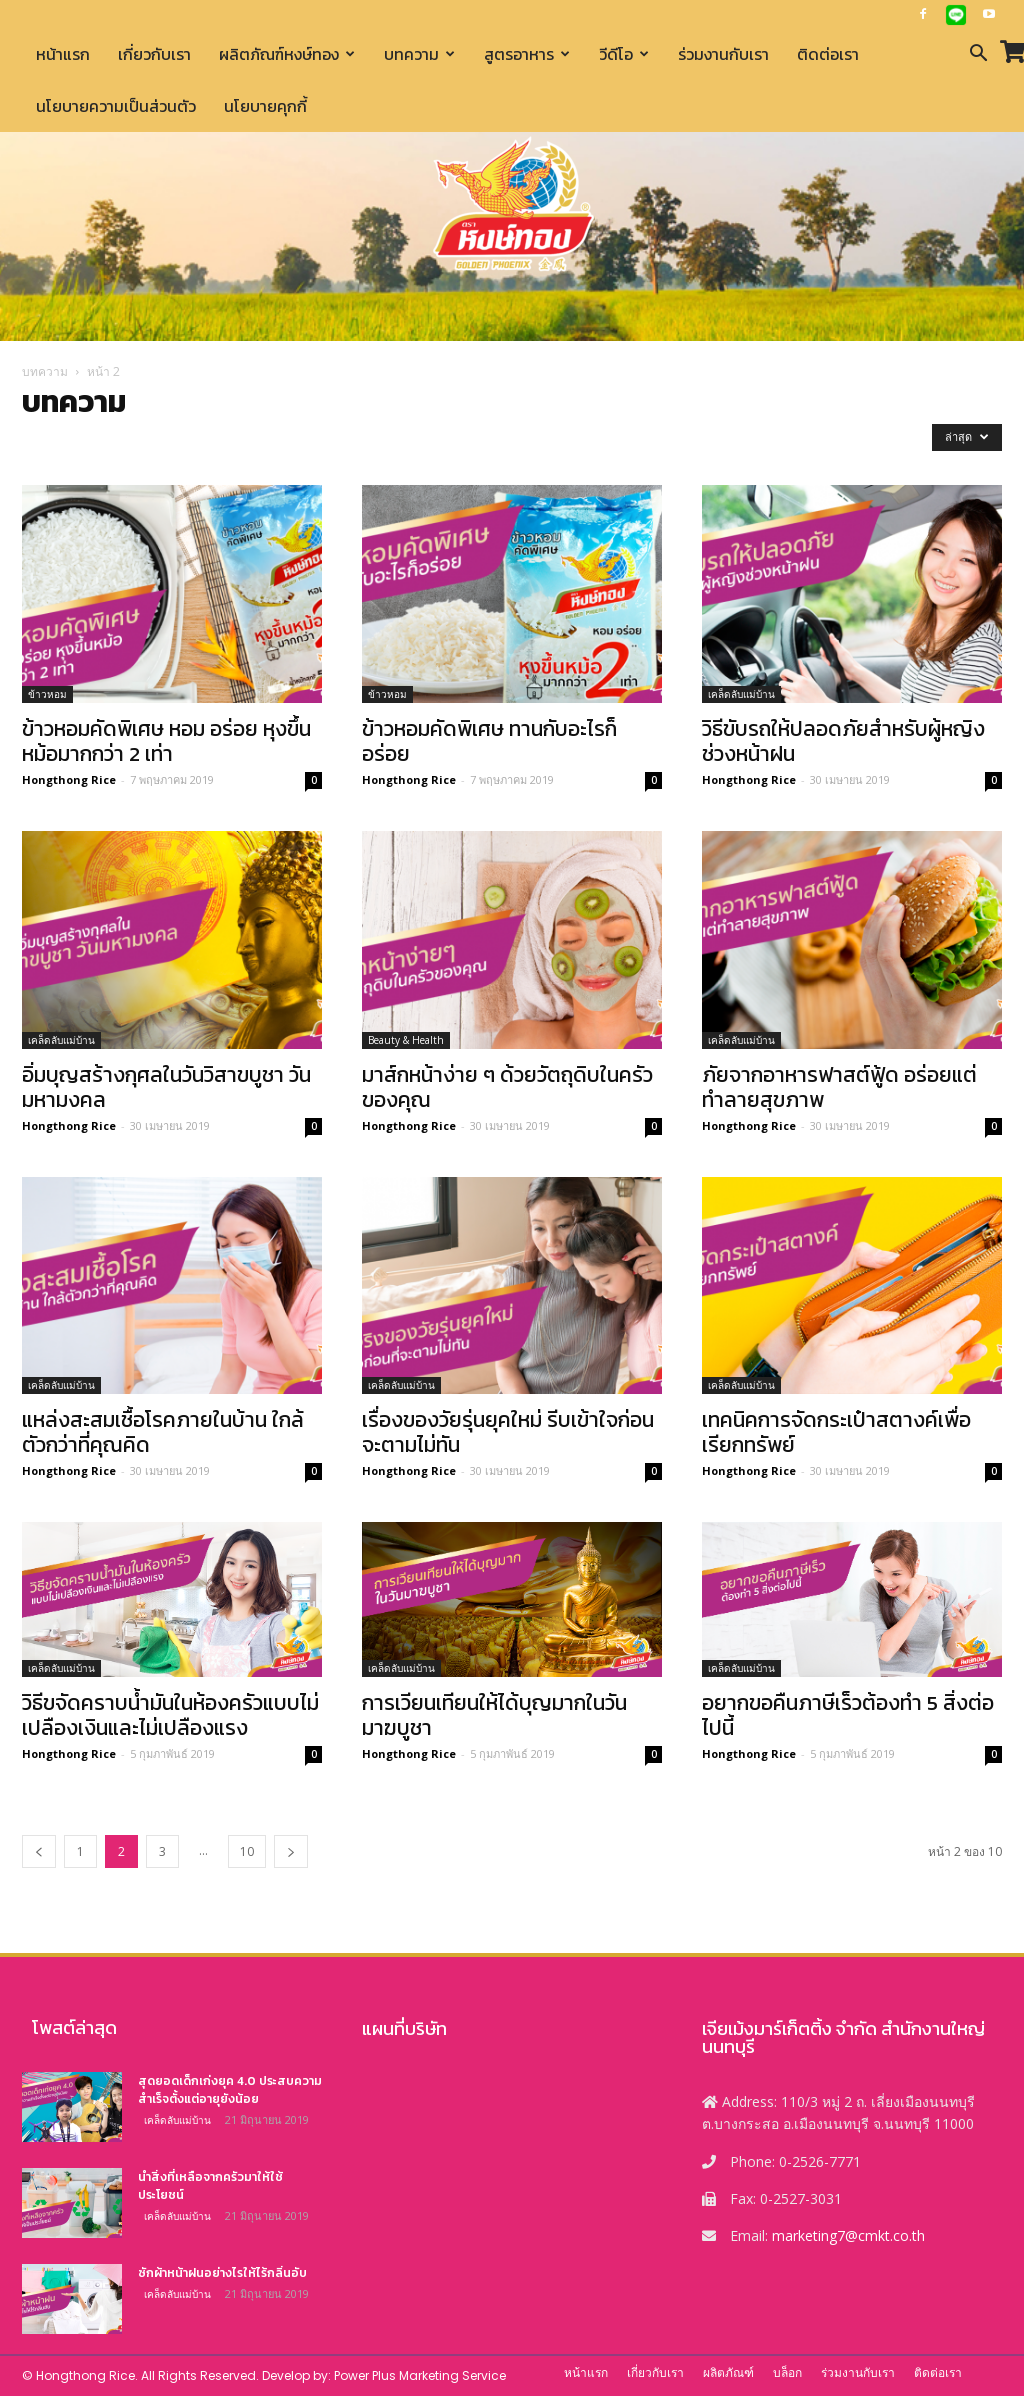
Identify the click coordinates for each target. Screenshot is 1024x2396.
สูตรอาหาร (527, 54)
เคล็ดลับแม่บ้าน (741, 694)
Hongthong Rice (69, 779)
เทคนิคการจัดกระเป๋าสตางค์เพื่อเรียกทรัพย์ (836, 1432)
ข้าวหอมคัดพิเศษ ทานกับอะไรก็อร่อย (489, 741)
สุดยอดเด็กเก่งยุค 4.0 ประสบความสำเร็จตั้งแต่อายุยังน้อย (230, 2090)
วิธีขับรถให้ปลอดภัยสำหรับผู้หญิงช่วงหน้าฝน (843, 741)
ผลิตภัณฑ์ (728, 2372)
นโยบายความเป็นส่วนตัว (116, 106)
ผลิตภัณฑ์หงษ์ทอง (287, 54)
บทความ (419, 54)
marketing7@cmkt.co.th (848, 2235)
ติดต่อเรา (828, 54)
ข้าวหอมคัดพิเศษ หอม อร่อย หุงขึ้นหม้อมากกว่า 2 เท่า (166, 741)
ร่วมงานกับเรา (723, 54)
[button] (978, 55)
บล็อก (787, 2372)
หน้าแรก (63, 54)
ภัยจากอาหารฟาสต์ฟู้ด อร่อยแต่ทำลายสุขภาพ (839, 1087)
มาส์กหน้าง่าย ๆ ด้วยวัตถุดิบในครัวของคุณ (507, 1087)
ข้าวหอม (47, 694)
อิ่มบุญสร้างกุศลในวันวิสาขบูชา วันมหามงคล (166, 1087)
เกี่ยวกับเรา (154, 54)
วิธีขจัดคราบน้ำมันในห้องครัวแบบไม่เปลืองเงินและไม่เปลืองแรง (170, 1715)
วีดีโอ (624, 54)
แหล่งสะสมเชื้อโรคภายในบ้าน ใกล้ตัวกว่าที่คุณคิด (163, 1432)
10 (247, 1851)
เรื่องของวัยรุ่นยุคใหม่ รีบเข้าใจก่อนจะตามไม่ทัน (508, 1432)
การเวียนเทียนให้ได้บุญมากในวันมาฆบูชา (494, 1715)
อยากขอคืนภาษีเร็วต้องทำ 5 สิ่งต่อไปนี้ (848, 1715)
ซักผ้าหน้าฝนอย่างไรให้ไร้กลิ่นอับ (222, 2273)
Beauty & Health (406, 1040)
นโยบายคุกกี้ (265, 106)
